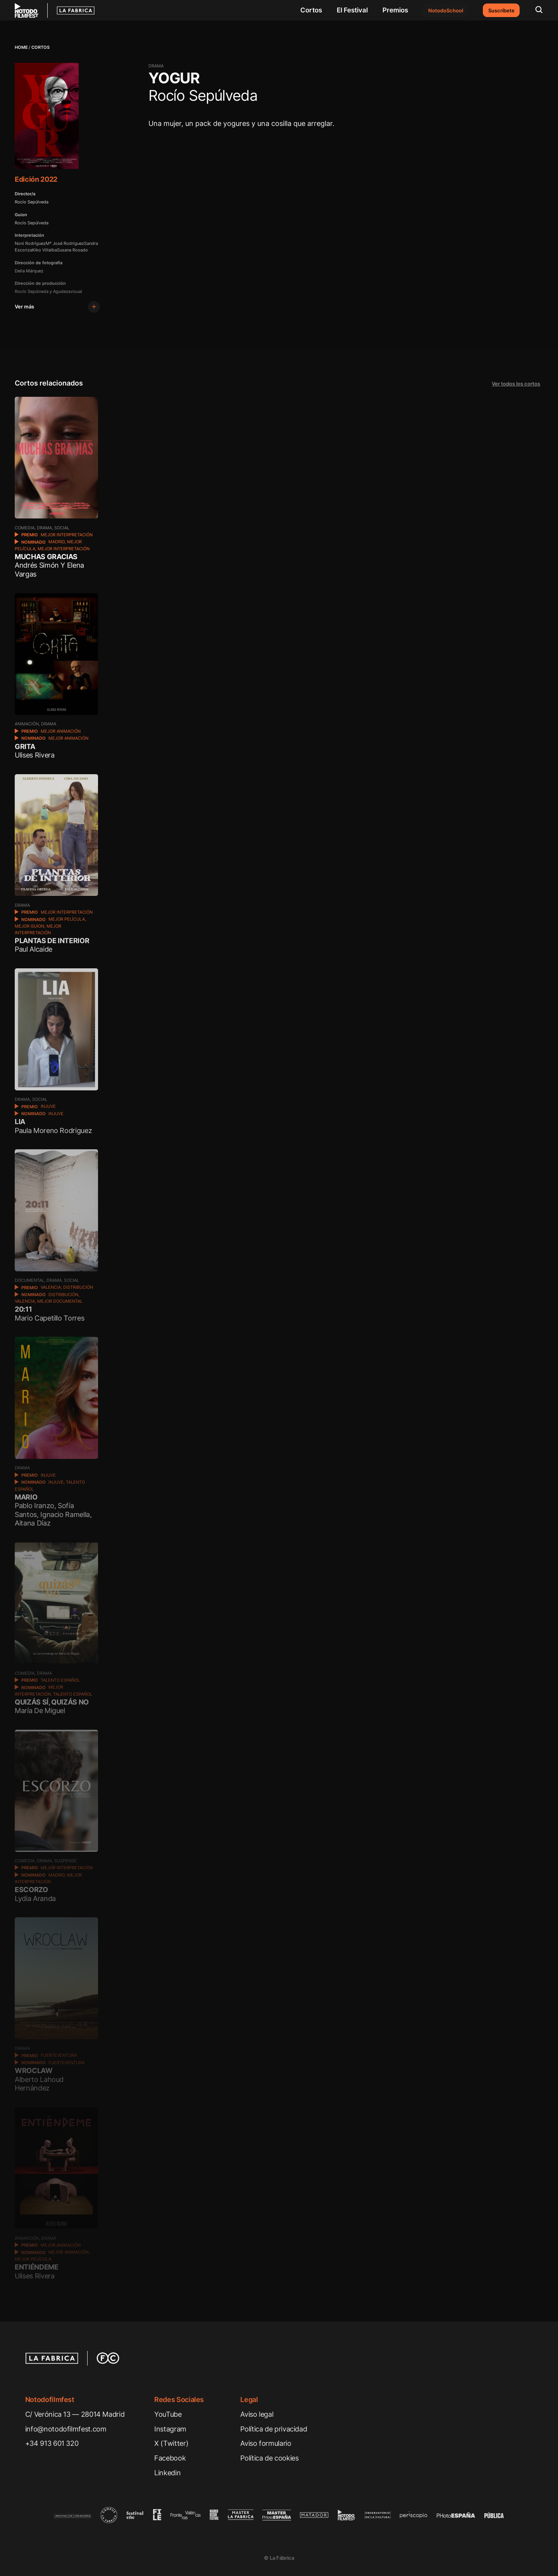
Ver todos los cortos (516, 384)
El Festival (352, 10)
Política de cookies (269, 2458)
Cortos (311, 10)
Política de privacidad (273, 2428)
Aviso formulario (265, 2443)
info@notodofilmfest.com (66, 2428)
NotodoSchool (445, 10)
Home (21, 47)
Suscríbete (501, 10)
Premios (395, 10)
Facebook (170, 2458)
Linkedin (167, 2472)
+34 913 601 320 (52, 2443)
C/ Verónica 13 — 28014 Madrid (75, 2414)
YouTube (167, 2414)
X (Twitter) (171, 2443)
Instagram (170, 2428)
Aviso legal (256, 2414)
